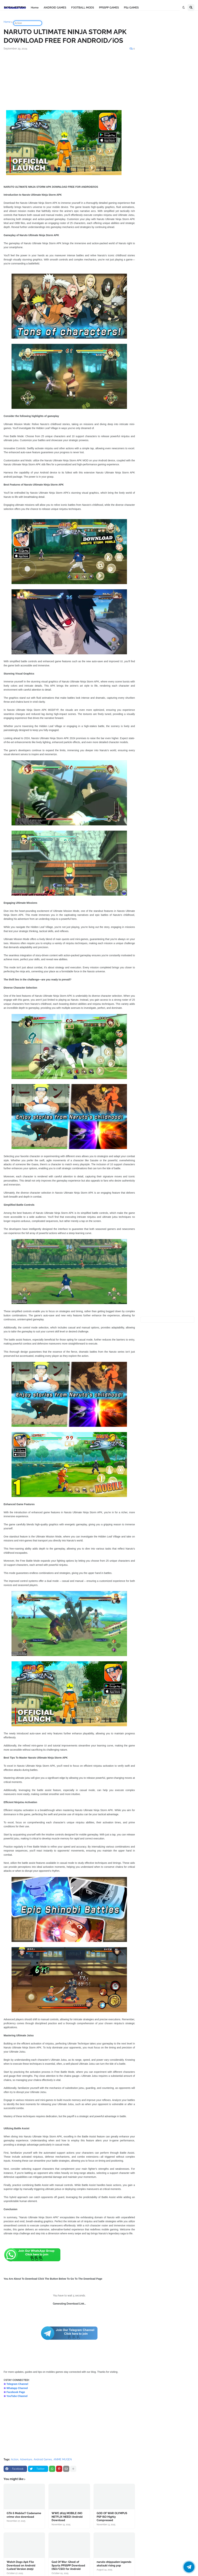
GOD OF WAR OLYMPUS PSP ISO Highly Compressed (112, 2517)
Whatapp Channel (17, 2388)
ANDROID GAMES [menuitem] (55, 7)
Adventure (26, 2459)
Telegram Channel (17, 2384)
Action (18, 23)
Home (7, 22)
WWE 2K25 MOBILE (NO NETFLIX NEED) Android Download (67, 2517)
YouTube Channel (17, 2396)
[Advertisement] (69, 80)
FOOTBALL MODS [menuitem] (82, 7)
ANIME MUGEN (63, 2459)
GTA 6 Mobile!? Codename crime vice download (24, 2515)
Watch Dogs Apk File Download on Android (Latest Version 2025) (21, 2565)
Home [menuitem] (35, 7)
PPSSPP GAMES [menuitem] (109, 7)
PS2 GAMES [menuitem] (131, 7)
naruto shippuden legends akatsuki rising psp (114, 2563)
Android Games (43, 2459)
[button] (184, 7)
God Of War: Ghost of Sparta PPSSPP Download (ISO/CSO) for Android (68, 2565)
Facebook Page (15, 2392)
